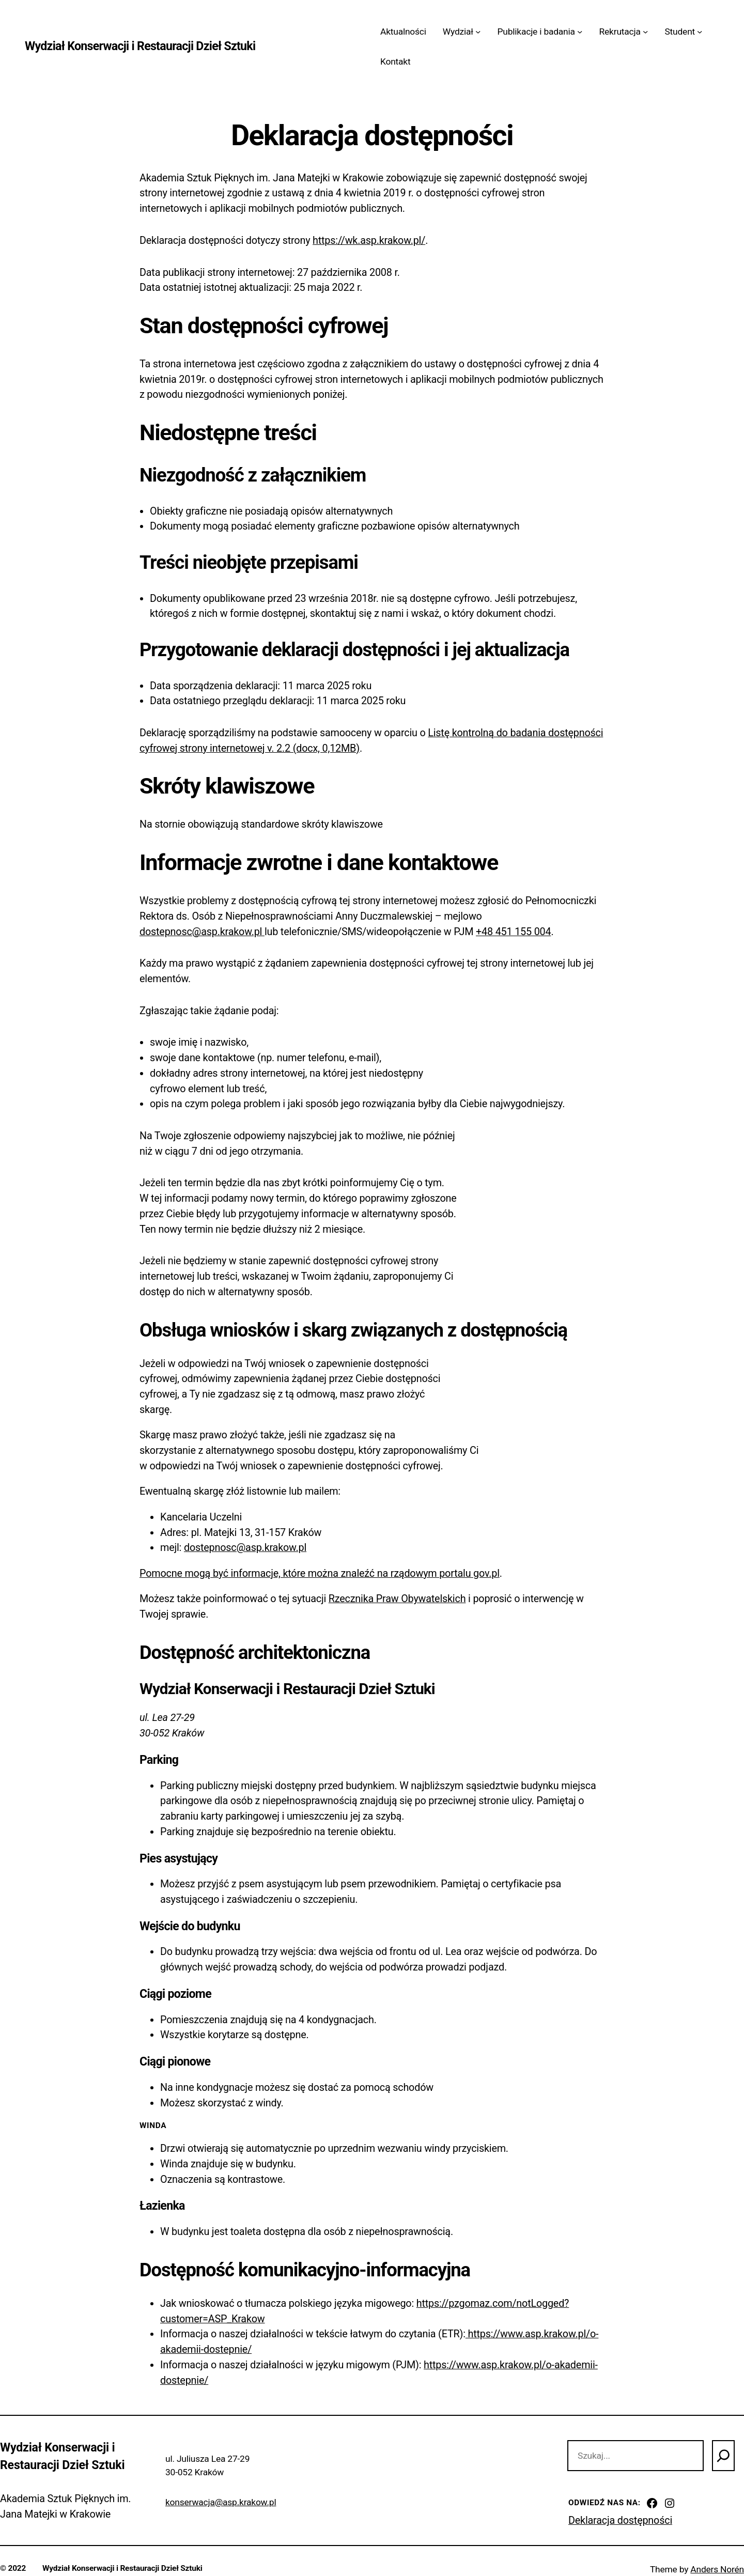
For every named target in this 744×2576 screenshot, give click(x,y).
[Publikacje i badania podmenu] (579, 31)
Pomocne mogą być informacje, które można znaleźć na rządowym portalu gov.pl (320, 1573)
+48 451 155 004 (513, 932)
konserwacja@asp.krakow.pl (220, 2502)
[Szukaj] (723, 2455)
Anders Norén (717, 2569)
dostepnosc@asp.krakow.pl (202, 932)
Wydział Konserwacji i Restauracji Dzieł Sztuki (140, 46)
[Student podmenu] (699, 31)
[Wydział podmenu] (478, 31)
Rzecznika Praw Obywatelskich (397, 1599)
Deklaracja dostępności (620, 2520)
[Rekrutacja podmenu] (645, 31)
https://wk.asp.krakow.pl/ (369, 240)
